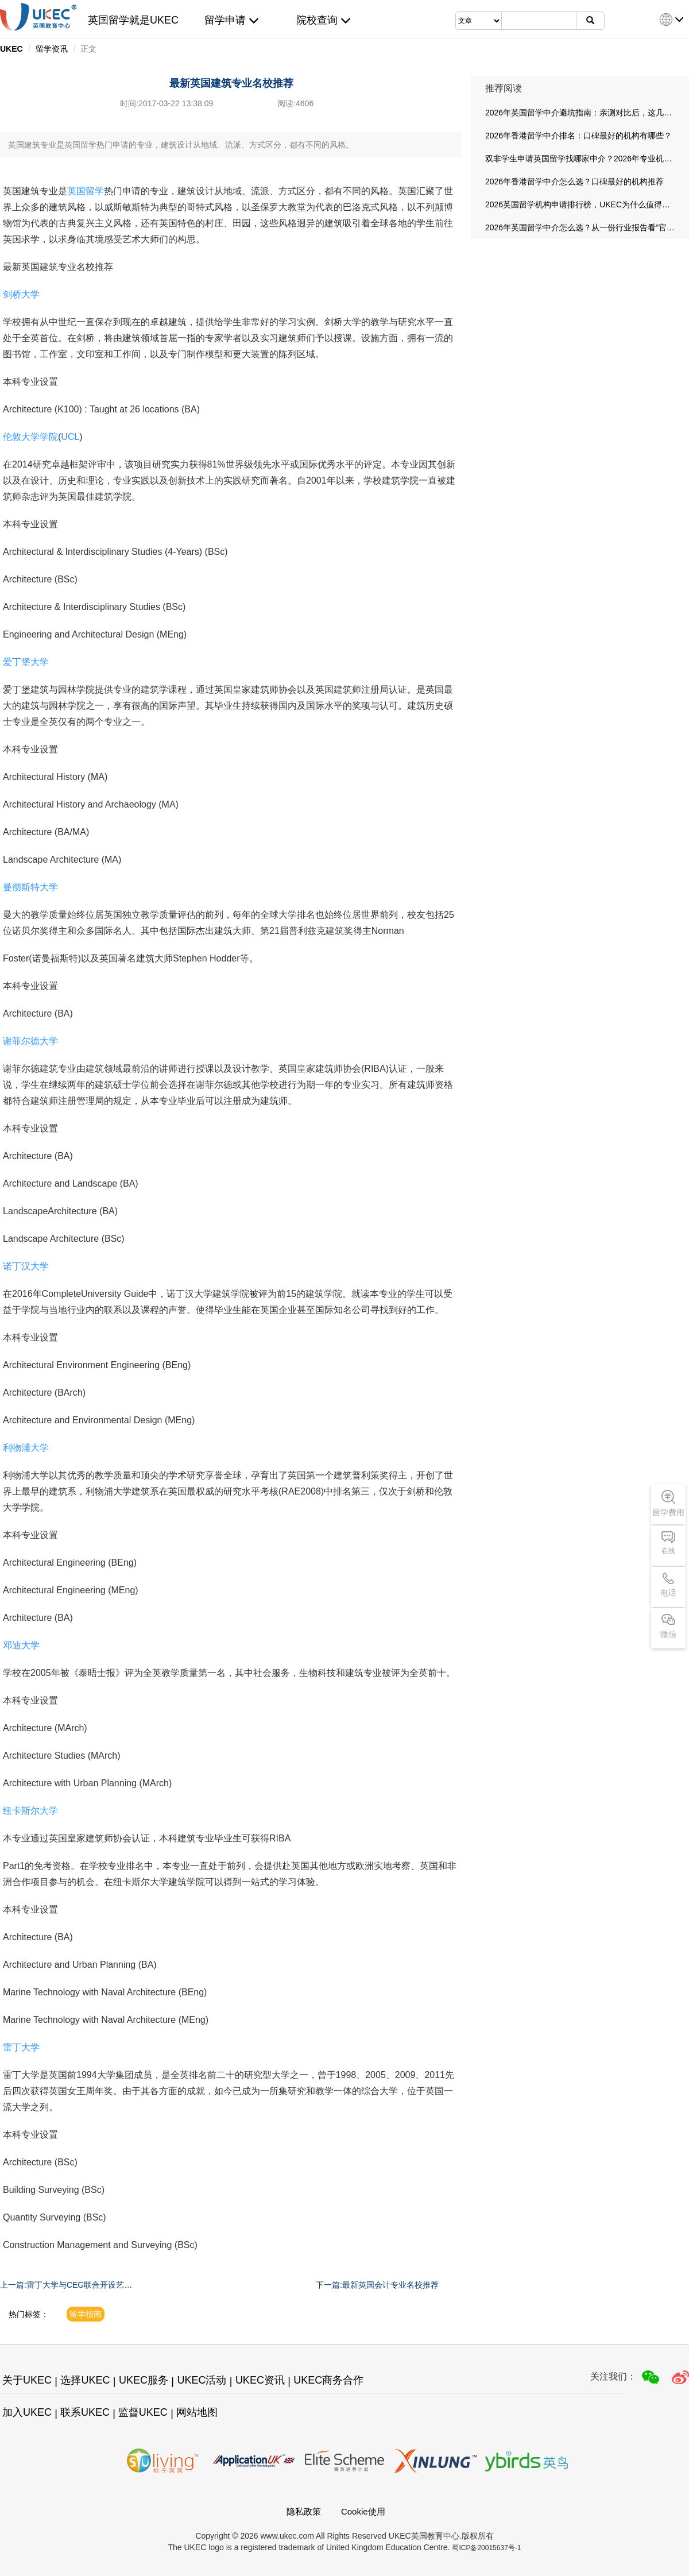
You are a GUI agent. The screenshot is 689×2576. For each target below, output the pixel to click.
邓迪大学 (21, 1645)
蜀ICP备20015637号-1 (486, 2548)
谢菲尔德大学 (30, 1041)
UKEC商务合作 (328, 2380)
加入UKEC (27, 2412)
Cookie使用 (363, 2511)
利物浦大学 (26, 1448)
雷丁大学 (21, 2047)
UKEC (11, 48)
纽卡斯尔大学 (30, 1811)
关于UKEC (27, 2380)
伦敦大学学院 (30, 437)
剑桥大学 (21, 294)
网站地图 (197, 2412)
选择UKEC (85, 2380)
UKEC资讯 (260, 2380)
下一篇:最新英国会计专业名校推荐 (377, 2284)
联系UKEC (85, 2412)
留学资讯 (52, 48)
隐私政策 (304, 2511)
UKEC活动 (201, 2380)
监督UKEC (143, 2412)
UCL (70, 437)
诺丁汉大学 (26, 1266)
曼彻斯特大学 (30, 887)
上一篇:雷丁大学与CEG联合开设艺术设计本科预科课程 (66, 2285)
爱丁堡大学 (26, 662)
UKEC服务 (143, 2380)
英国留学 (85, 191)
